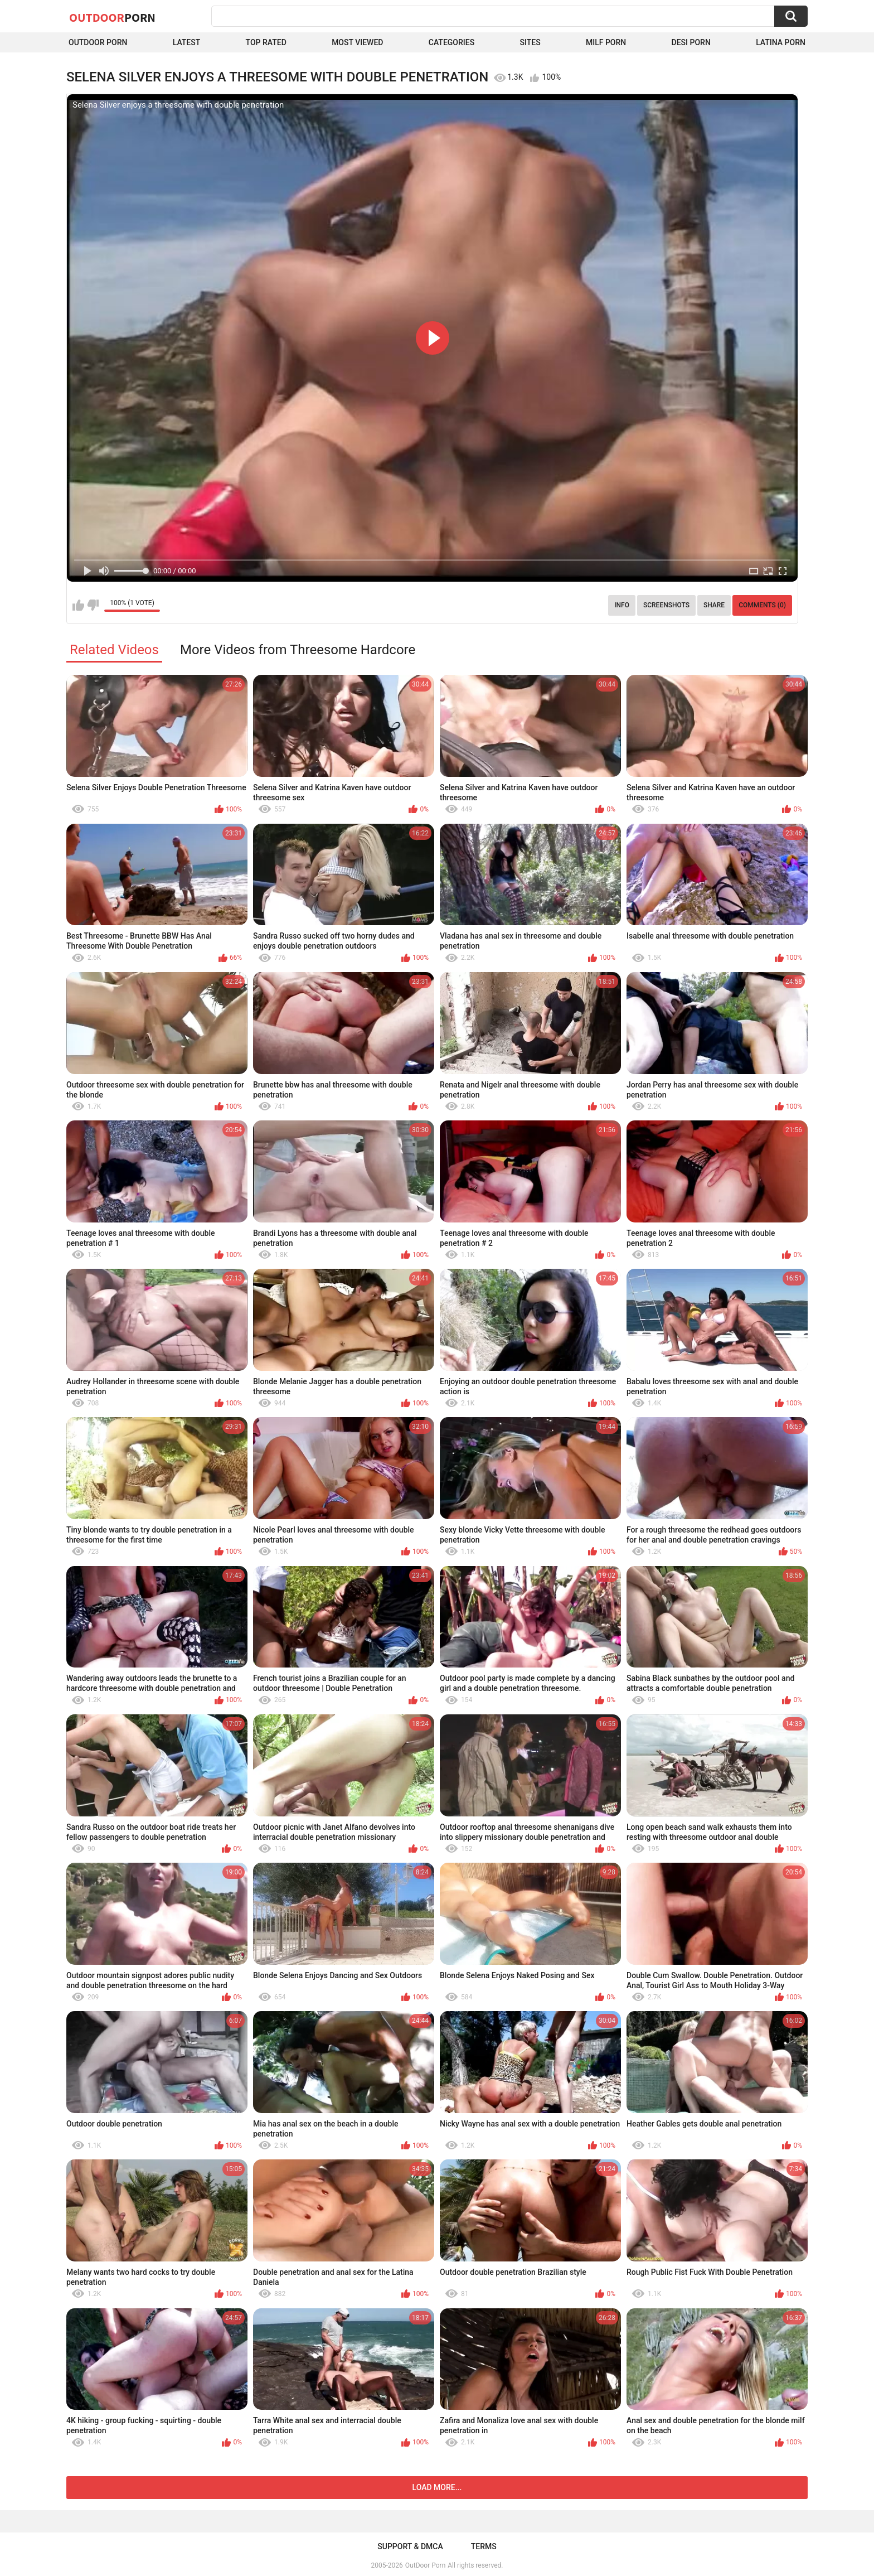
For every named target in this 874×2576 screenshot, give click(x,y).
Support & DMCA (410, 2546)
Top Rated (266, 42)
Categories (451, 42)
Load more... (437, 2487)
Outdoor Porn (98, 42)
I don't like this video (93, 605)
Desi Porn (691, 42)
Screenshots (666, 605)
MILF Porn (606, 42)
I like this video (78, 605)
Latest (187, 42)
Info (621, 605)
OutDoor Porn (425, 2565)
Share (714, 605)
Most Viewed (357, 42)
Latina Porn (780, 42)
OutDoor (112, 17)
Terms (484, 2546)
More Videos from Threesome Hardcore (297, 650)
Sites (529, 42)
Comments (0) (762, 605)
